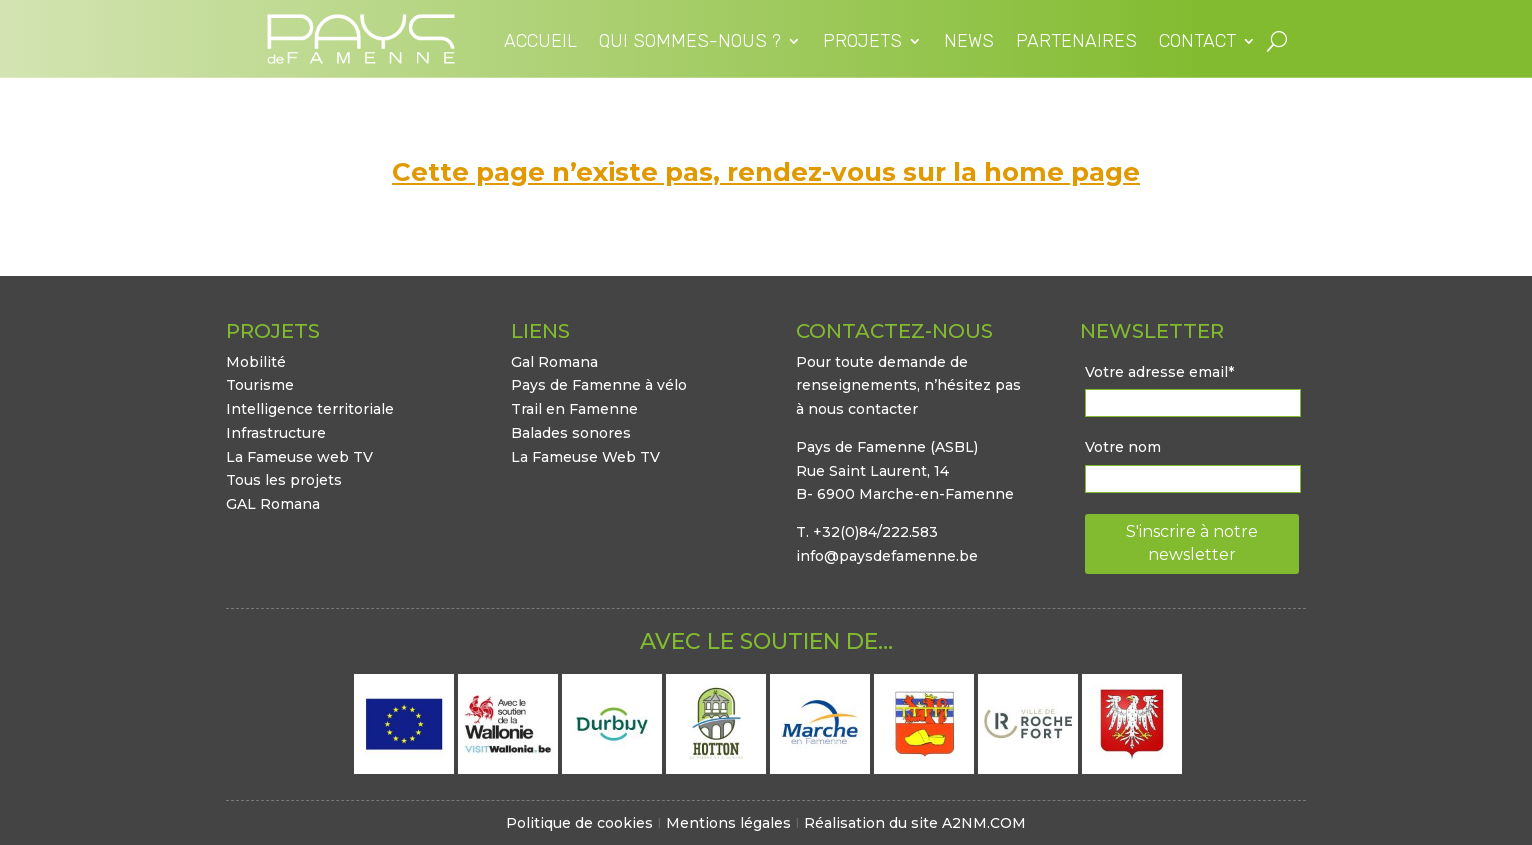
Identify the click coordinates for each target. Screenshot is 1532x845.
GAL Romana (273, 504)
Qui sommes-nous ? (690, 43)
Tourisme (260, 385)
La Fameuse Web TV (585, 457)
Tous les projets (284, 480)
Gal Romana (554, 362)
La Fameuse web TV (299, 457)
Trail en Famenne (574, 409)
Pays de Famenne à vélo (599, 385)
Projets (862, 43)
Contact (1197, 43)
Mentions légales (728, 823)
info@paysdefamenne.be (887, 556)
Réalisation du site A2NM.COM (915, 823)
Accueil (540, 43)
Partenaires (1076, 43)
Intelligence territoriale (310, 409)
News (969, 43)
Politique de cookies (579, 823)
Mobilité (256, 362)
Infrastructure (276, 433)
